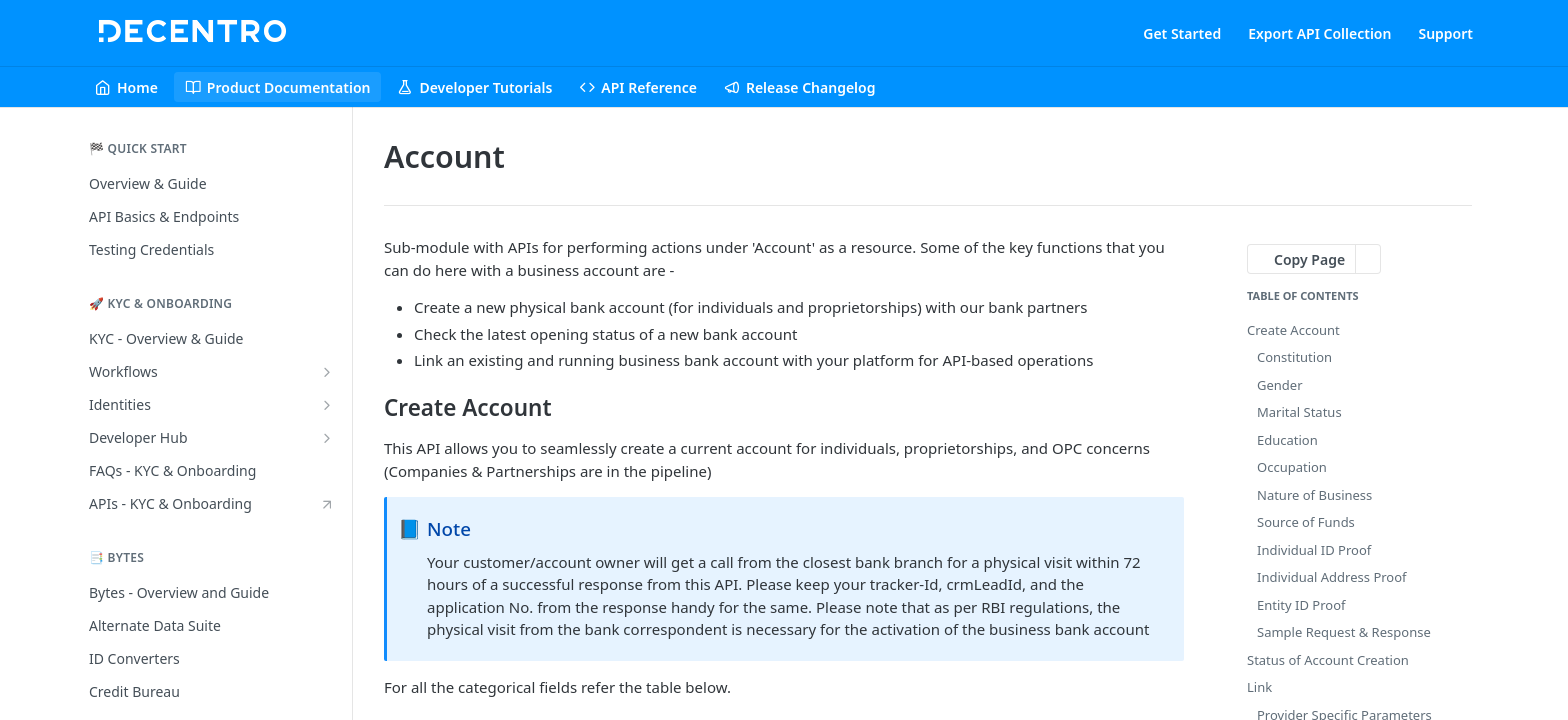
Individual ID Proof (1314, 550)
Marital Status (1299, 412)
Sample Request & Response (1344, 632)
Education (1287, 440)
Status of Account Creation (1328, 660)
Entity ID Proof (1301, 605)
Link (1259, 687)
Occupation (1292, 467)
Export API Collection (1319, 33)
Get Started (1182, 33)
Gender (1280, 385)
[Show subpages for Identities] (327, 405)
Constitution (1294, 357)
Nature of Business (1314, 495)
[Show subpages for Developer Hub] (327, 438)
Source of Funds (1306, 522)
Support (1445, 33)
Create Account (1293, 330)
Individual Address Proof (1332, 577)
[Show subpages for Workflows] (327, 372)
